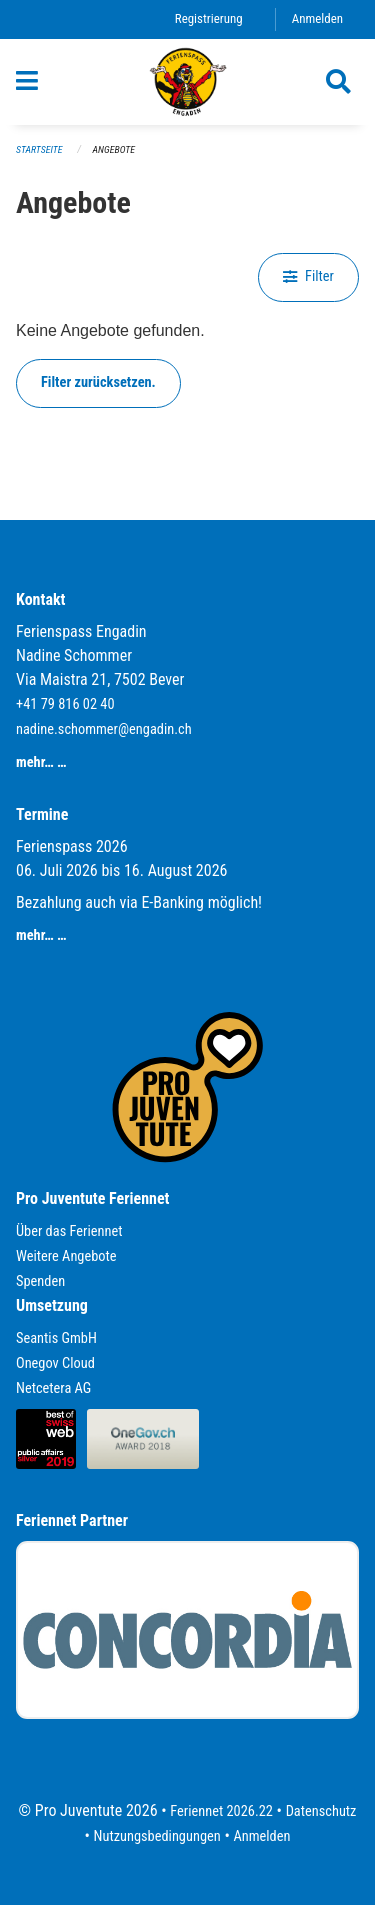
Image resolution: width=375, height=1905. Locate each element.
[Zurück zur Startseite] (188, 82)
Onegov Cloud (55, 1363)
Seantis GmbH (56, 1338)
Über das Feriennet (69, 1231)
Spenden (40, 1281)
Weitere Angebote (66, 1256)
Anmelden (317, 18)
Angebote (114, 149)
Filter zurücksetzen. (98, 382)
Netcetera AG (53, 1388)
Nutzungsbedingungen (157, 1836)
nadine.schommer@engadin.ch (104, 729)
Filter (308, 276)
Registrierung (209, 18)
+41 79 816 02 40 (65, 704)
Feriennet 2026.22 (221, 1811)
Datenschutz (321, 1811)
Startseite (39, 149)
